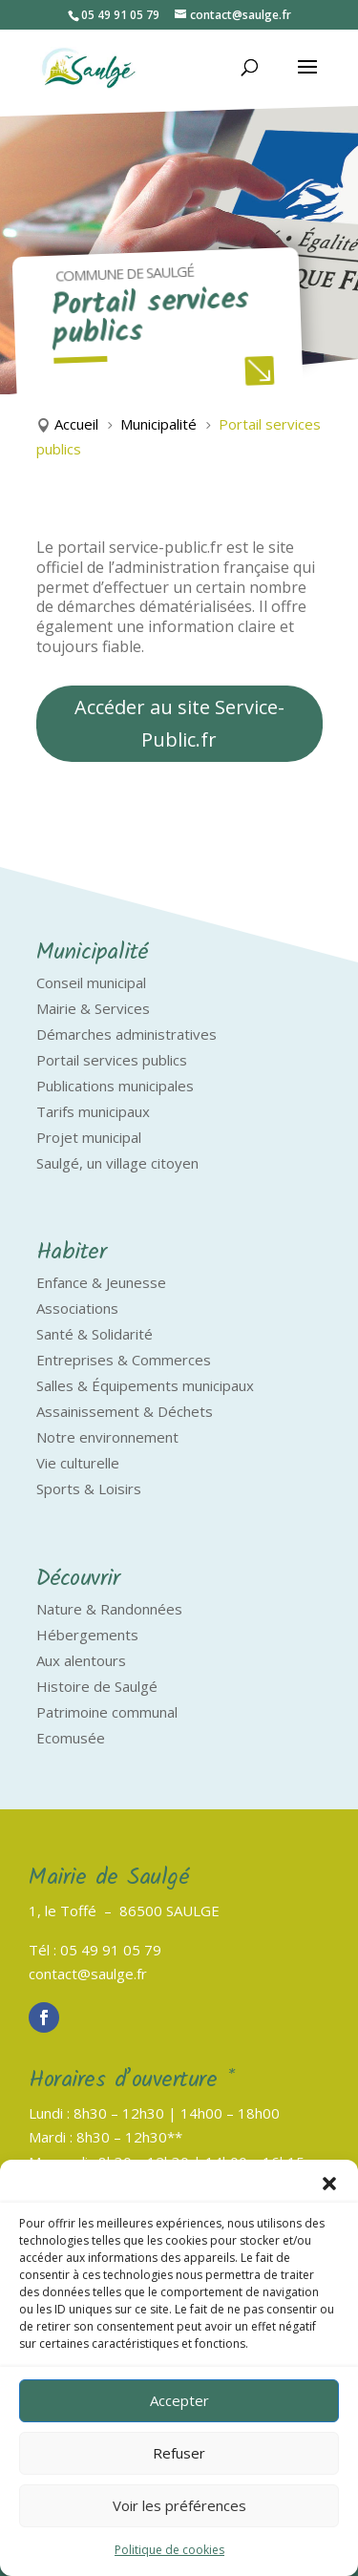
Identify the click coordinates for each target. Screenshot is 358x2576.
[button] (329, 2183)
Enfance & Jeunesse (101, 1282)
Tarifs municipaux (93, 1111)
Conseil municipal (91, 982)
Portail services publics (111, 1059)
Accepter (179, 2400)
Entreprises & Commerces (123, 1359)
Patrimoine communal (107, 1711)
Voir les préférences (179, 2505)
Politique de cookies (169, 2550)
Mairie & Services (93, 1008)
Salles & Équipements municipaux (145, 1385)
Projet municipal (88, 1137)
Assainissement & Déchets (124, 1411)
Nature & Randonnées (109, 1608)
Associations (77, 1308)
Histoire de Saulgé (97, 1686)
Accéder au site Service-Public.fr (179, 723)
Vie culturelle (77, 1462)
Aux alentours (81, 1660)
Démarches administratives (126, 1034)
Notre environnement (107, 1436)
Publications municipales (115, 1085)
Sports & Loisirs (88, 1488)
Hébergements (87, 1634)
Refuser (179, 2452)
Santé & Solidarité (94, 1333)
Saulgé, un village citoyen (117, 1162)
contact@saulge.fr (88, 1973)
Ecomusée (70, 1737)
